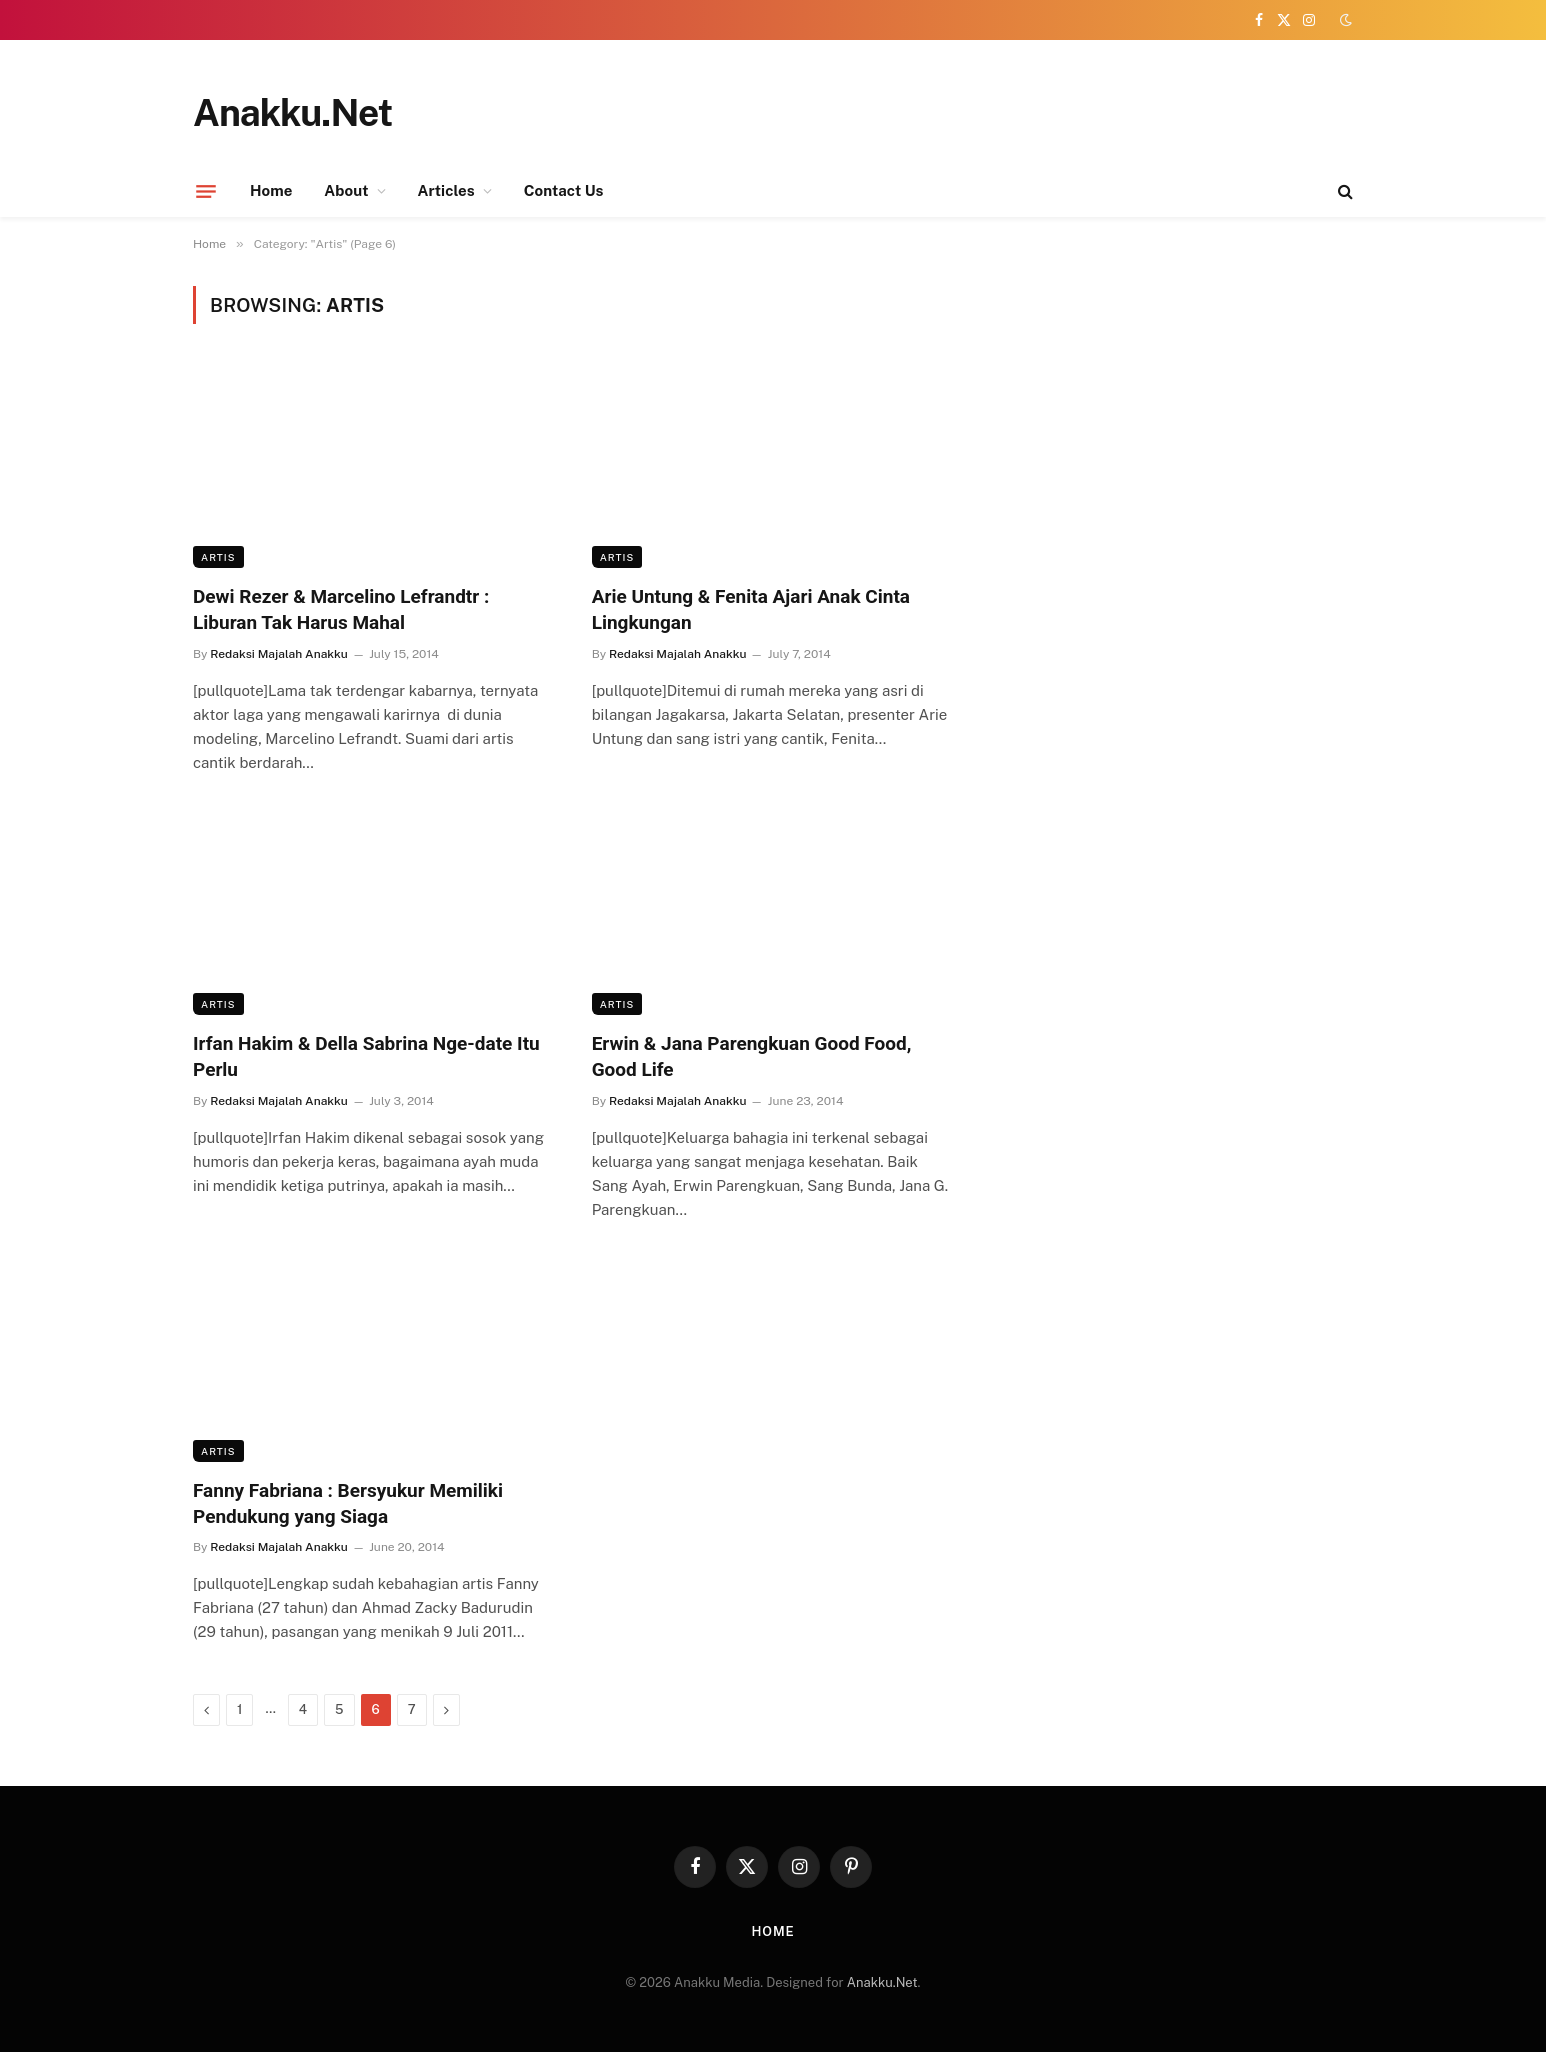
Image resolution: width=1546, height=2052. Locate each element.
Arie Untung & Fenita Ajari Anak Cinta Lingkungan (751, 609)
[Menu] (206, 191)
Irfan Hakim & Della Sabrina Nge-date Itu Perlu (366, 1056)
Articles (446, 190)
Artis (218, 557)
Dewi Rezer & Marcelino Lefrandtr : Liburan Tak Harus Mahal (341, 609)
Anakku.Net (882, 1982)
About (346, 190)
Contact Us (564, 190)
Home (271, 190)
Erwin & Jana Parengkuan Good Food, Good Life (752, 1056)
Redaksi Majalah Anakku (278, 654)
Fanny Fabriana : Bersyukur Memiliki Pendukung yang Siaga (348, 1503)
